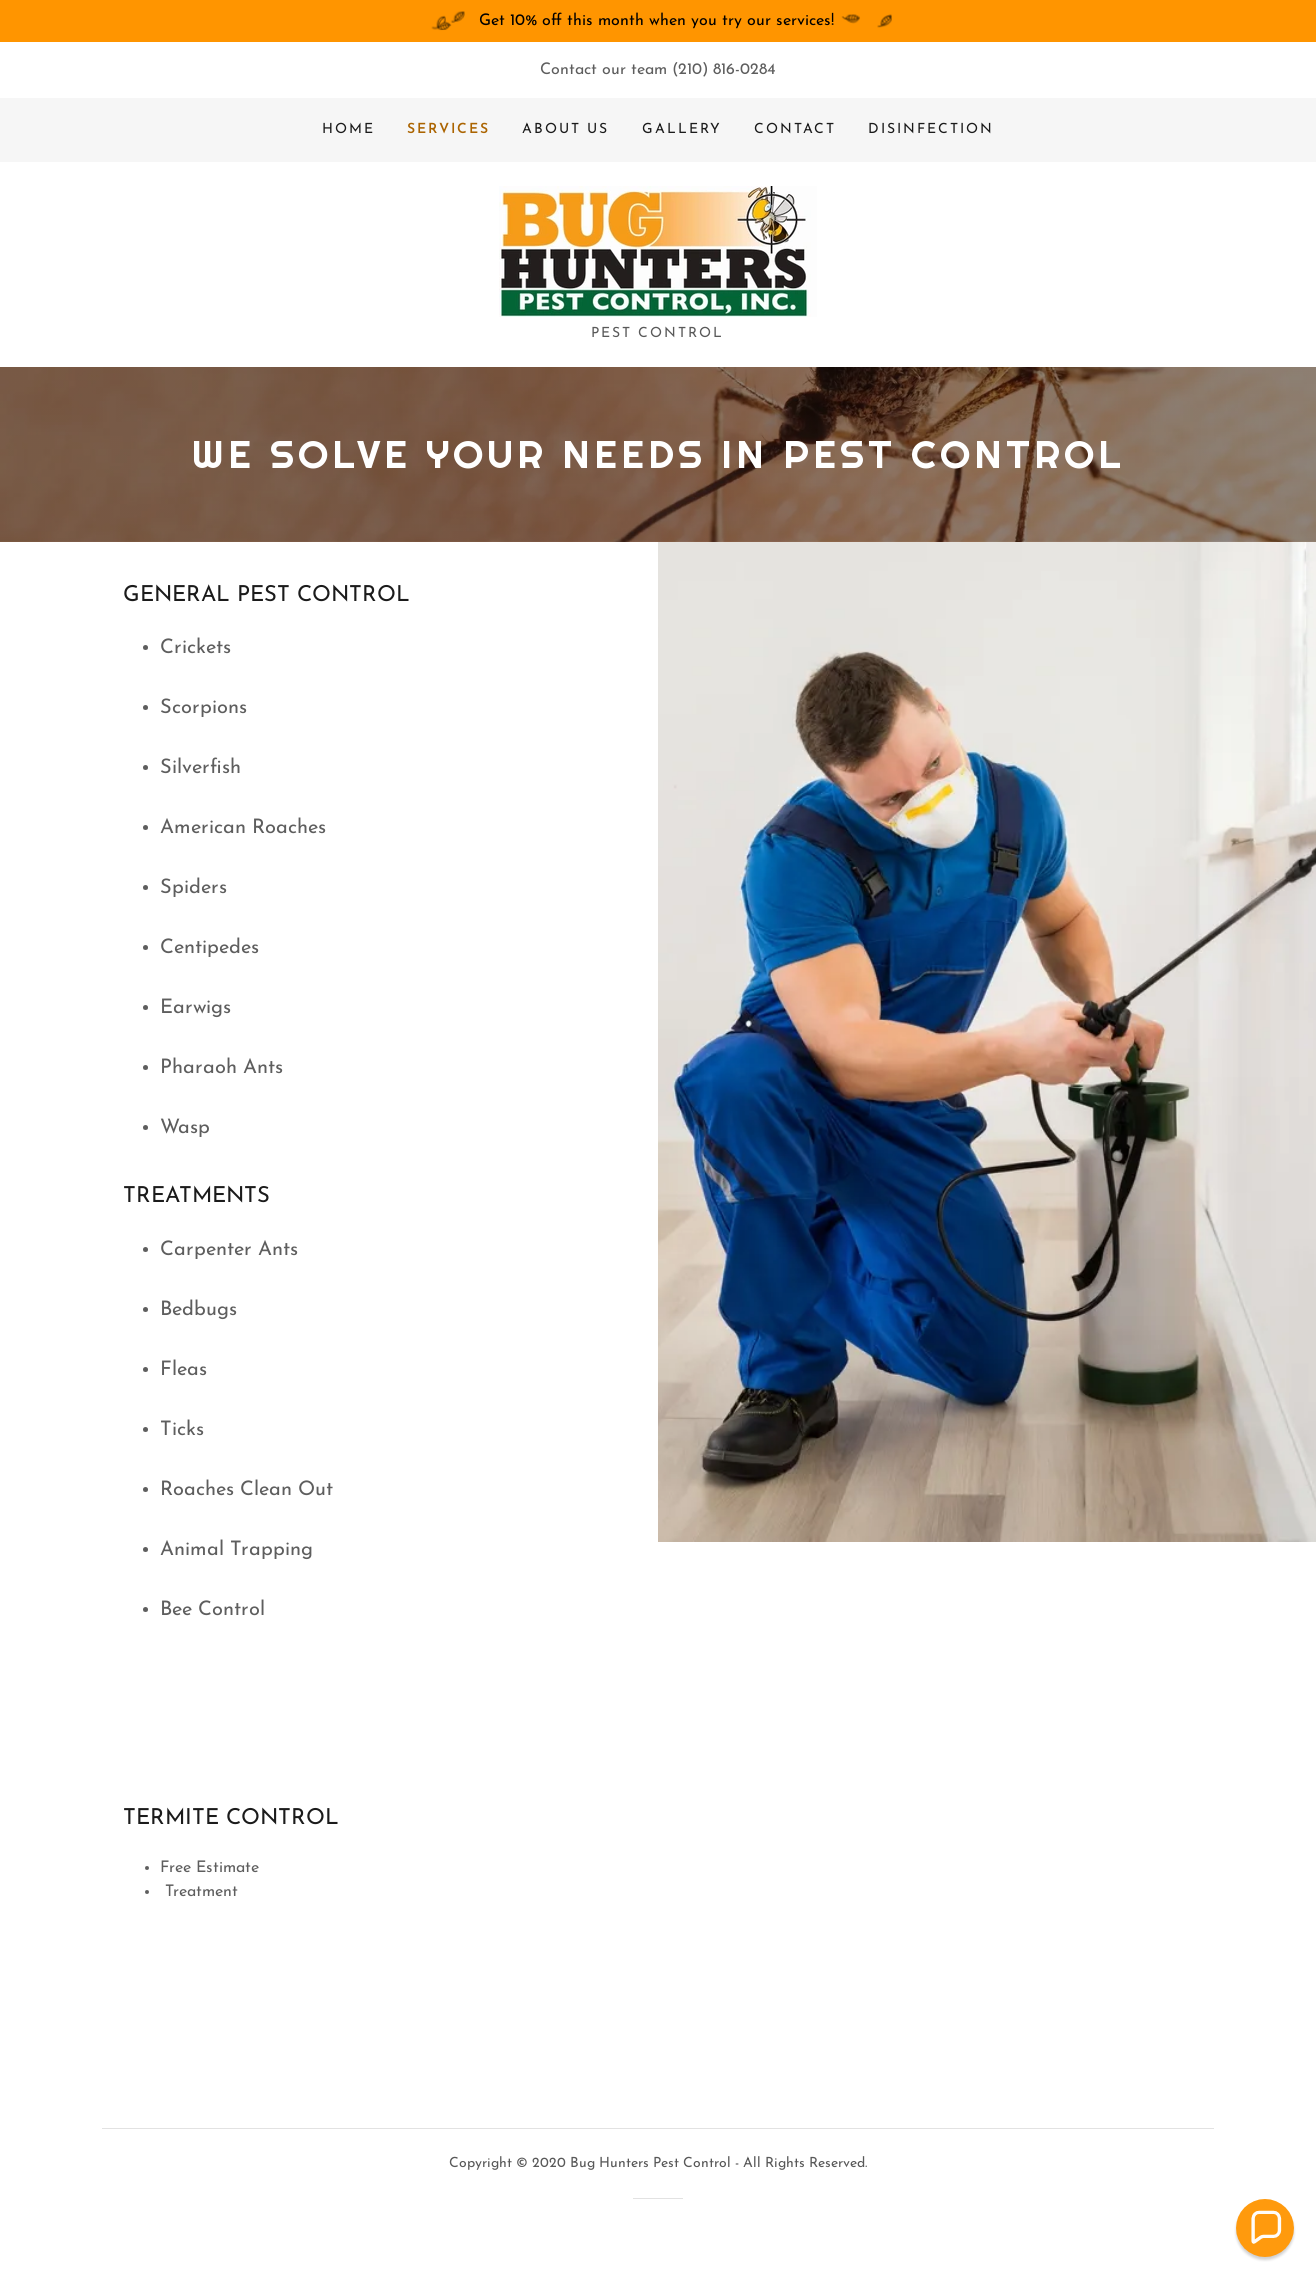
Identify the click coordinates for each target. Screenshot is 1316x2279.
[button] (1265, 2228)
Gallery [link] (682, 129)
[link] (658, 251)
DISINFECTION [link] (931, 129)
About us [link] (565, 129)
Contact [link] (795, 129)
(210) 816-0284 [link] (724, 70)
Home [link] (348, 129)
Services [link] (448, 129)
